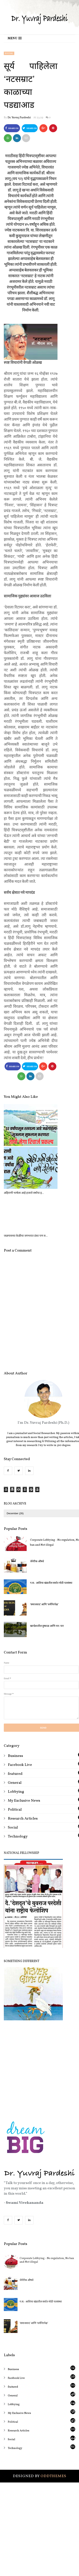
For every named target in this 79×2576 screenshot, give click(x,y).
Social (9, 53)
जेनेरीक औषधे (27, 2280)
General (15, 1782)
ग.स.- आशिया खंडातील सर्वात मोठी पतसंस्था (41, 2302)
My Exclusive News (24, 1800)
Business (15, 1756)
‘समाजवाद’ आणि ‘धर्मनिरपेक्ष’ (34, 2323)
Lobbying (16, 1791)
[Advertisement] (35, 2067)
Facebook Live (20, 1765)
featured (15, 1774)
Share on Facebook (11, 129)
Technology (18, 1836)
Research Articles (23, 1818)
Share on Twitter (30, 129)
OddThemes (53, 2476)
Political (15, 1809)
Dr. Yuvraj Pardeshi (19, 117)
